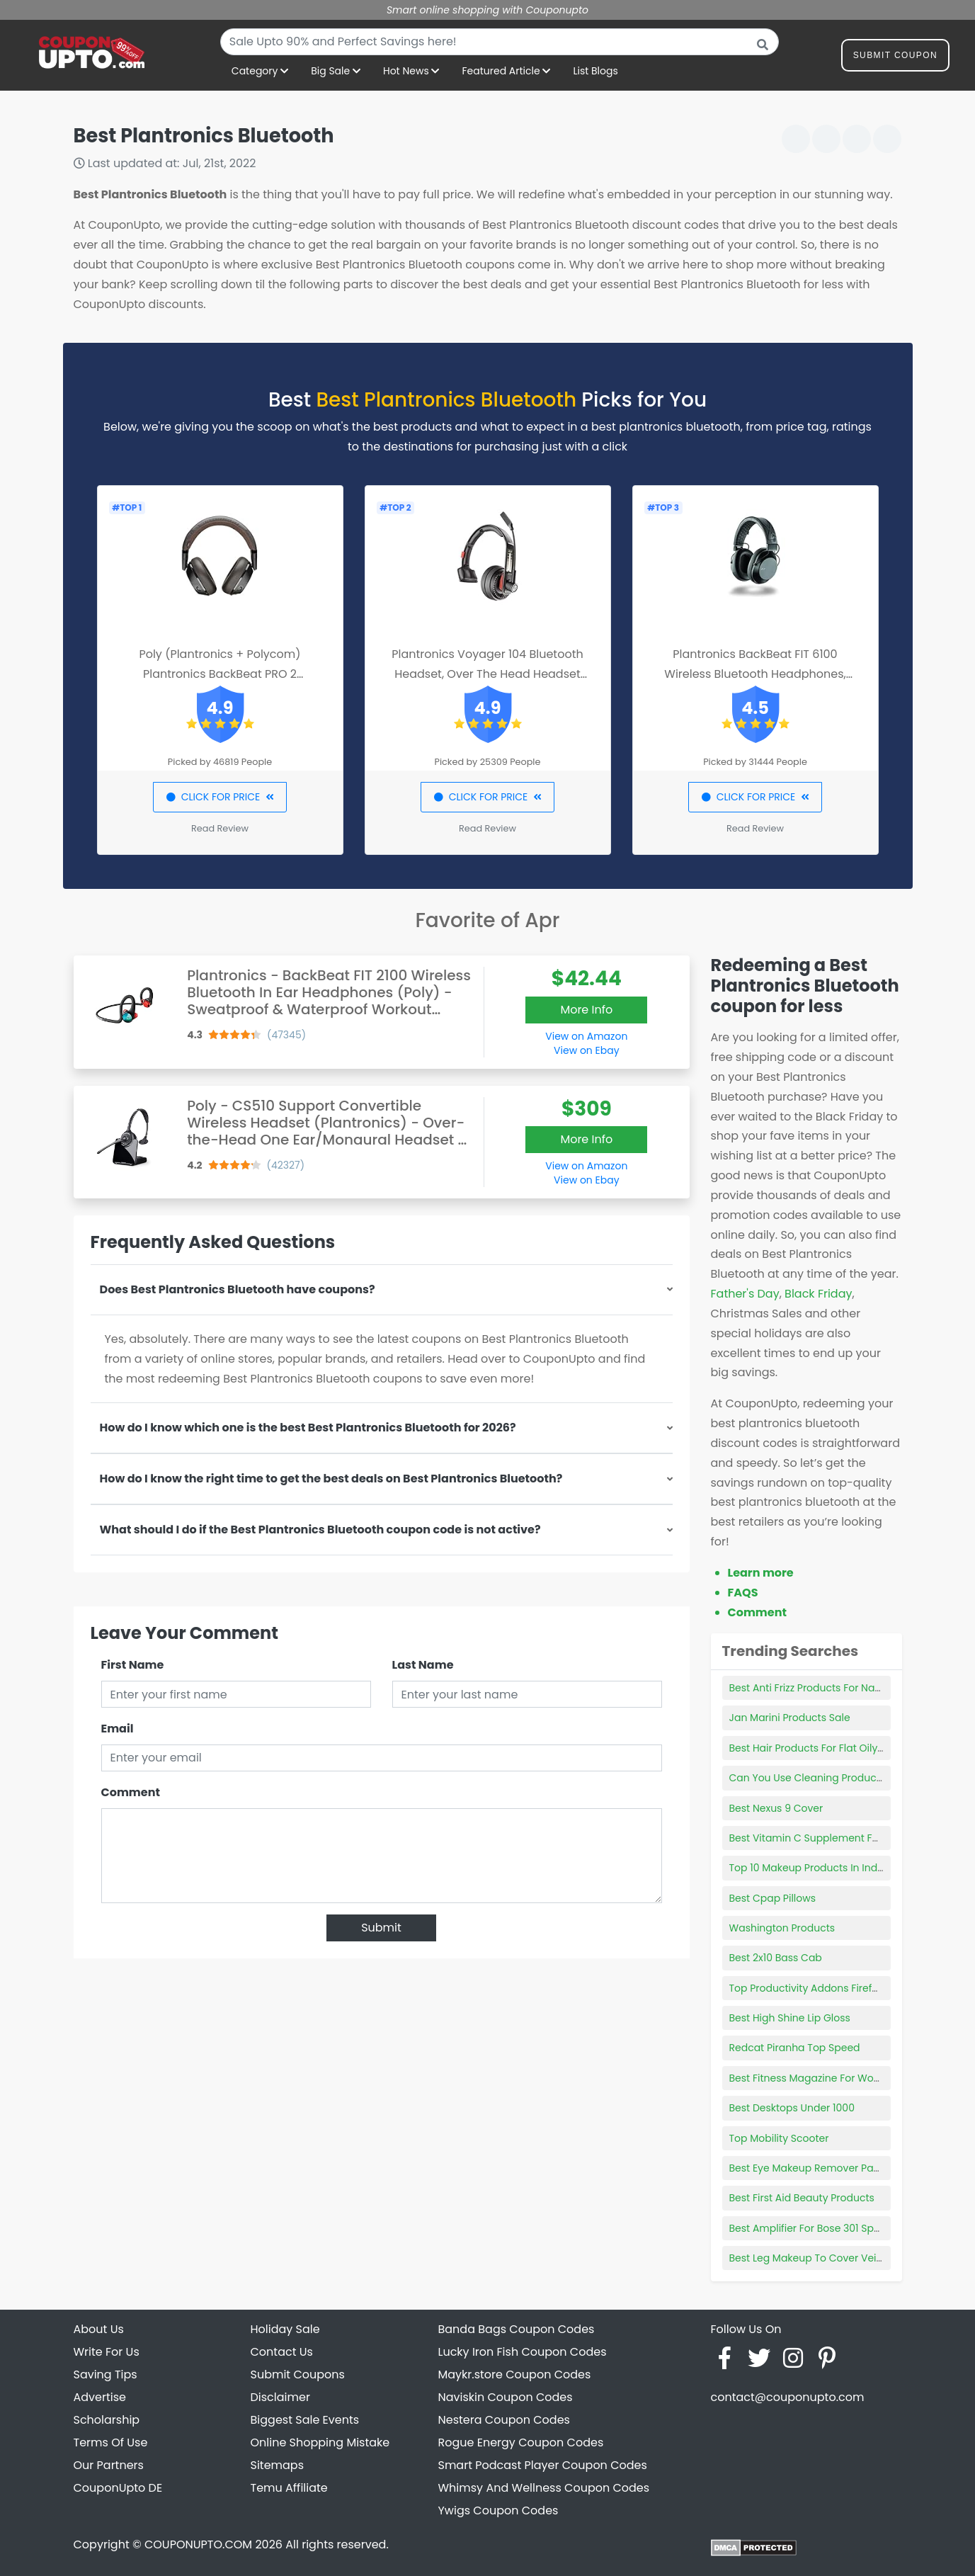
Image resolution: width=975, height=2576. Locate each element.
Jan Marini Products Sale (789, 1717)
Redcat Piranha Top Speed (794, 2048)
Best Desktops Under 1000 (792, 2108)
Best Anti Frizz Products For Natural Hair (824, 1688)
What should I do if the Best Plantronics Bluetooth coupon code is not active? (320, 1529)
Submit (381, 1927)
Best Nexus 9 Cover (776, 1808)
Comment (130, 1792)
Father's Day (745, 1294)
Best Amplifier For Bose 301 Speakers (818, 2228)
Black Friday (818, 1294)
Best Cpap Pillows (772, 1898)
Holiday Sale (285, 2329)
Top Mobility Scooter (779, 2138)
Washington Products (782, 1928)
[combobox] (499, 41)
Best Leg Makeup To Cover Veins (808, 2258)
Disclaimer (280, 2397)
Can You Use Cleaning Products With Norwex (839, 1778)
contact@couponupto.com (788, 2397)
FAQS (743, 1592)
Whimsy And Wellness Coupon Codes (544, 2488)
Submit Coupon (895, 57)
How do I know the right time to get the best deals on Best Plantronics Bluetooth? (331, 1478)
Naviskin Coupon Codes (505, 2397)
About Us (99, 2329)
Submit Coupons (298, 2374)
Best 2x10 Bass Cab (775, 1958)
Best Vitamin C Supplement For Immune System (847, 1838)
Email (117, 1728)
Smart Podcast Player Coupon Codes (542, 2465)
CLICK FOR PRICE (219, 797)
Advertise (100, 2397)
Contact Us (282, 2352)
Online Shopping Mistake (320, 2442)
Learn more (761, 1573)
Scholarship (107, 2420)
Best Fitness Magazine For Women (812, 2078)
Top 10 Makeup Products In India (808, 1868)
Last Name (423, 1665)
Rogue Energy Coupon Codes (521, 2442)
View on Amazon (586, 1036)
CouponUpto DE (118, 2488)
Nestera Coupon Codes (504, 2420)
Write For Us (106, 2352)
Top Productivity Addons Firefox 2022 (819, 1988)
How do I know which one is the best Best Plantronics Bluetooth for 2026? (308, 1427)
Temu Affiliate (289, 2488)
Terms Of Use (111, 2442)
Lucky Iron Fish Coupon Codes (522, 2352)
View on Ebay (586, 1050)
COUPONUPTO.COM (198, 2544)
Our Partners (109, 2465)
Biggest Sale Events (305, 2420)
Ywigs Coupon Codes (498, 2510)
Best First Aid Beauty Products (801, 2198)
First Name (132, 1665)
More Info (586, 1010)
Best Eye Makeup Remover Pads (807, 2168)
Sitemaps (277, 2465)
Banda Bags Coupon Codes (516, 2329)
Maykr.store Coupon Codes (514, 2374)
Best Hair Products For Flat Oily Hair (814, 1748)
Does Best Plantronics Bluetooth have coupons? (237, 1289)
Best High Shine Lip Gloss (789, 2018)
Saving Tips (105, 2374)
